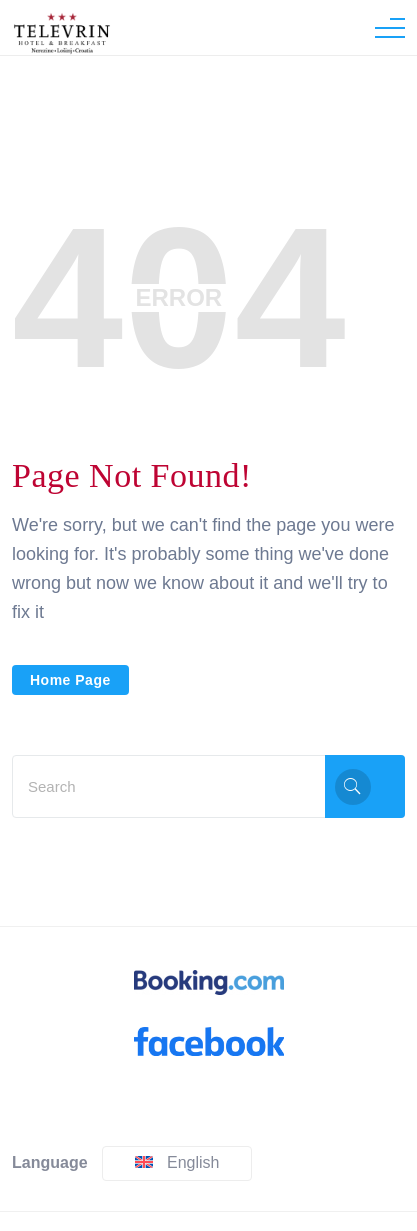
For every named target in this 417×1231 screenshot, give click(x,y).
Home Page (70, 680)
